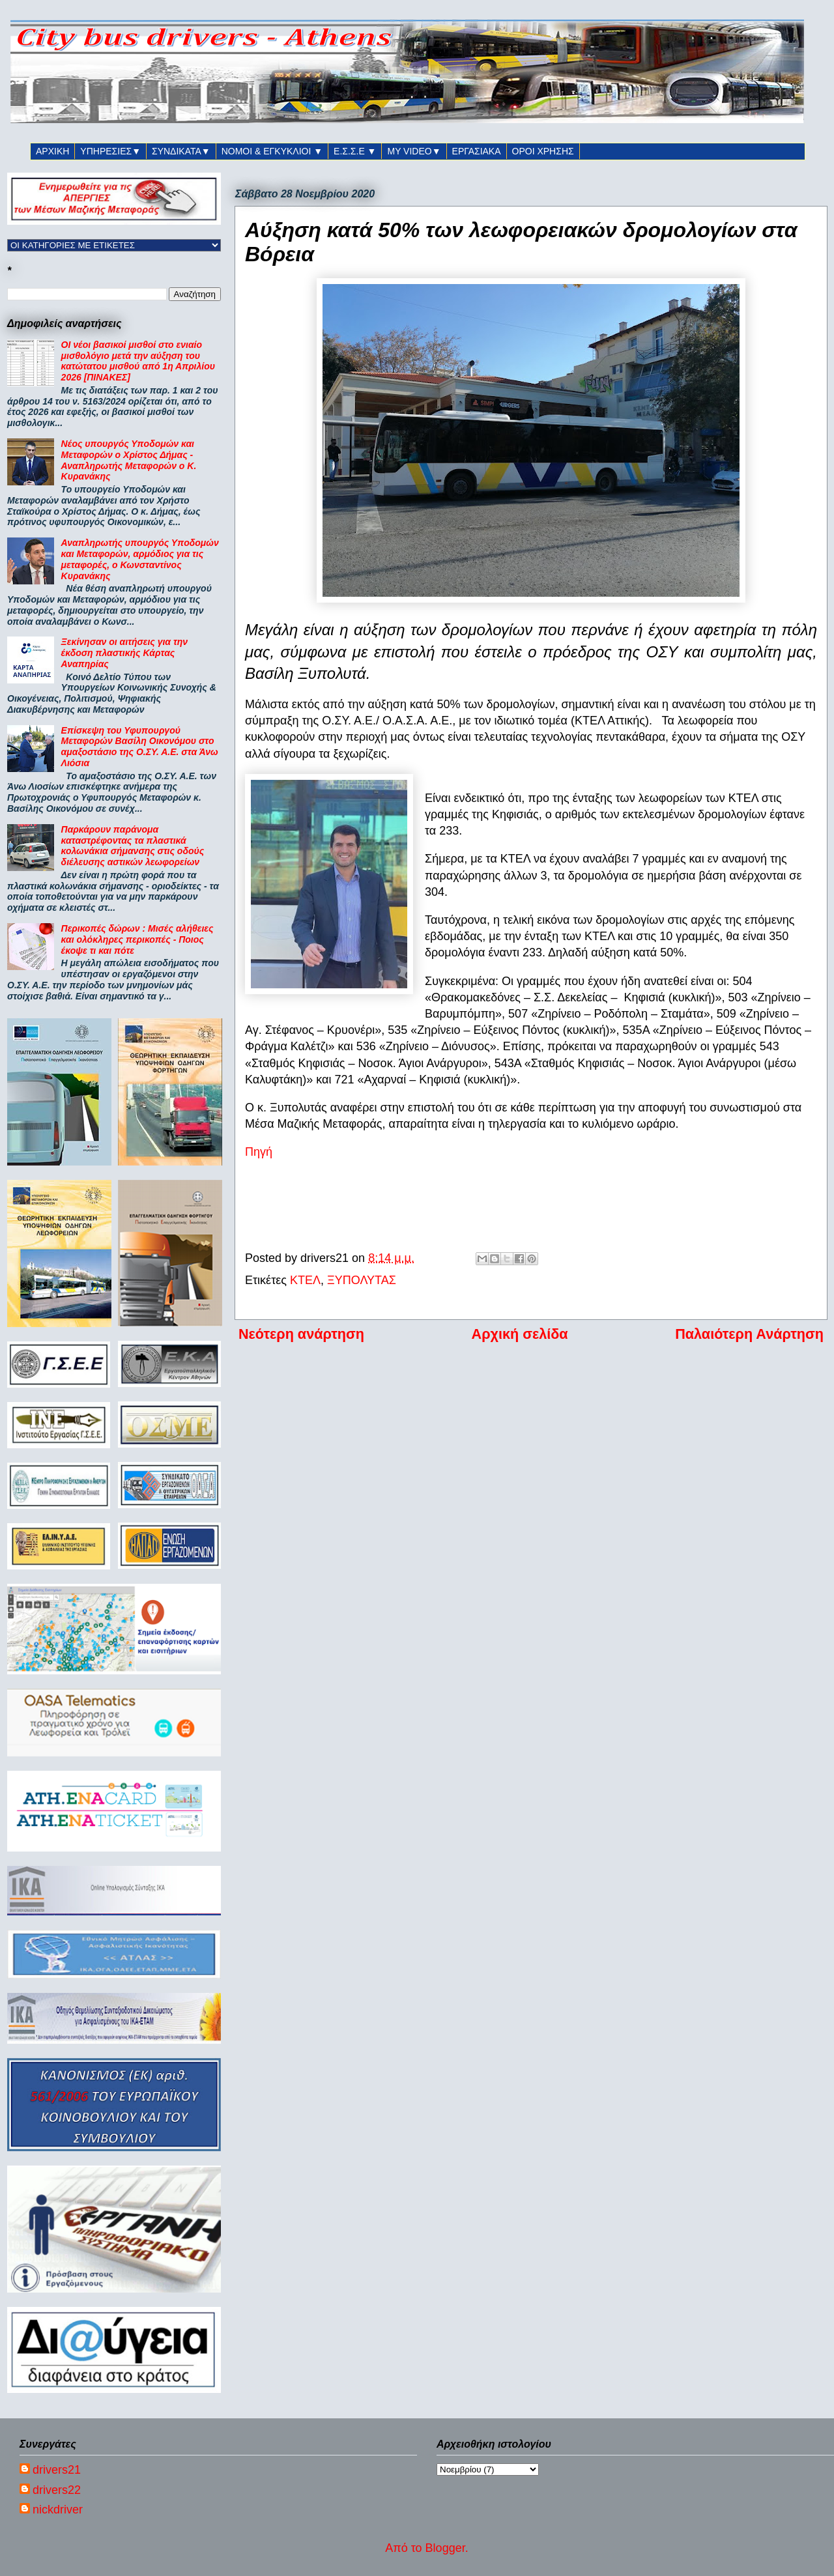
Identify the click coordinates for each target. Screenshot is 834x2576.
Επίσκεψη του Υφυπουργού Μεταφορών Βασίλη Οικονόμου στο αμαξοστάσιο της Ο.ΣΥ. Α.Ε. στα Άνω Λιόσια (139, 746)
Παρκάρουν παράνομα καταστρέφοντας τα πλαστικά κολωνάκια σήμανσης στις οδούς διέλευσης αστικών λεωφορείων (133, 845)
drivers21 (57, 2469)
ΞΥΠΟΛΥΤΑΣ (361, 1280)
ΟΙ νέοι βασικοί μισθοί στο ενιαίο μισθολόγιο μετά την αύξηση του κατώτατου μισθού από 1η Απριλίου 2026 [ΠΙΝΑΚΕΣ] (138, 360)
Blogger (445, 2548)
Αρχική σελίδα (520, 1334)
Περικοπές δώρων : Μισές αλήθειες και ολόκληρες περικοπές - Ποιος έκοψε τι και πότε (137, 939)
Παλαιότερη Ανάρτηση (749, 1334)
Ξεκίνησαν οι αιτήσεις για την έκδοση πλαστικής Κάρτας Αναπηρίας (124, 653)
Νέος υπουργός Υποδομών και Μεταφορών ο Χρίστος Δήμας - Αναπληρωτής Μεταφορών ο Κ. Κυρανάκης (129, 459)
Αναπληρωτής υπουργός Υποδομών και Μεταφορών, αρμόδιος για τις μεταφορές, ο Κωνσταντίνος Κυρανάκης (140, 558)
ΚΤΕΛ (305, 1280)
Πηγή (258, 1151)
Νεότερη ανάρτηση (301, 1334)
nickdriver (58, 2509)
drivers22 (57, 2490)
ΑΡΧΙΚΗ (52, 151)
